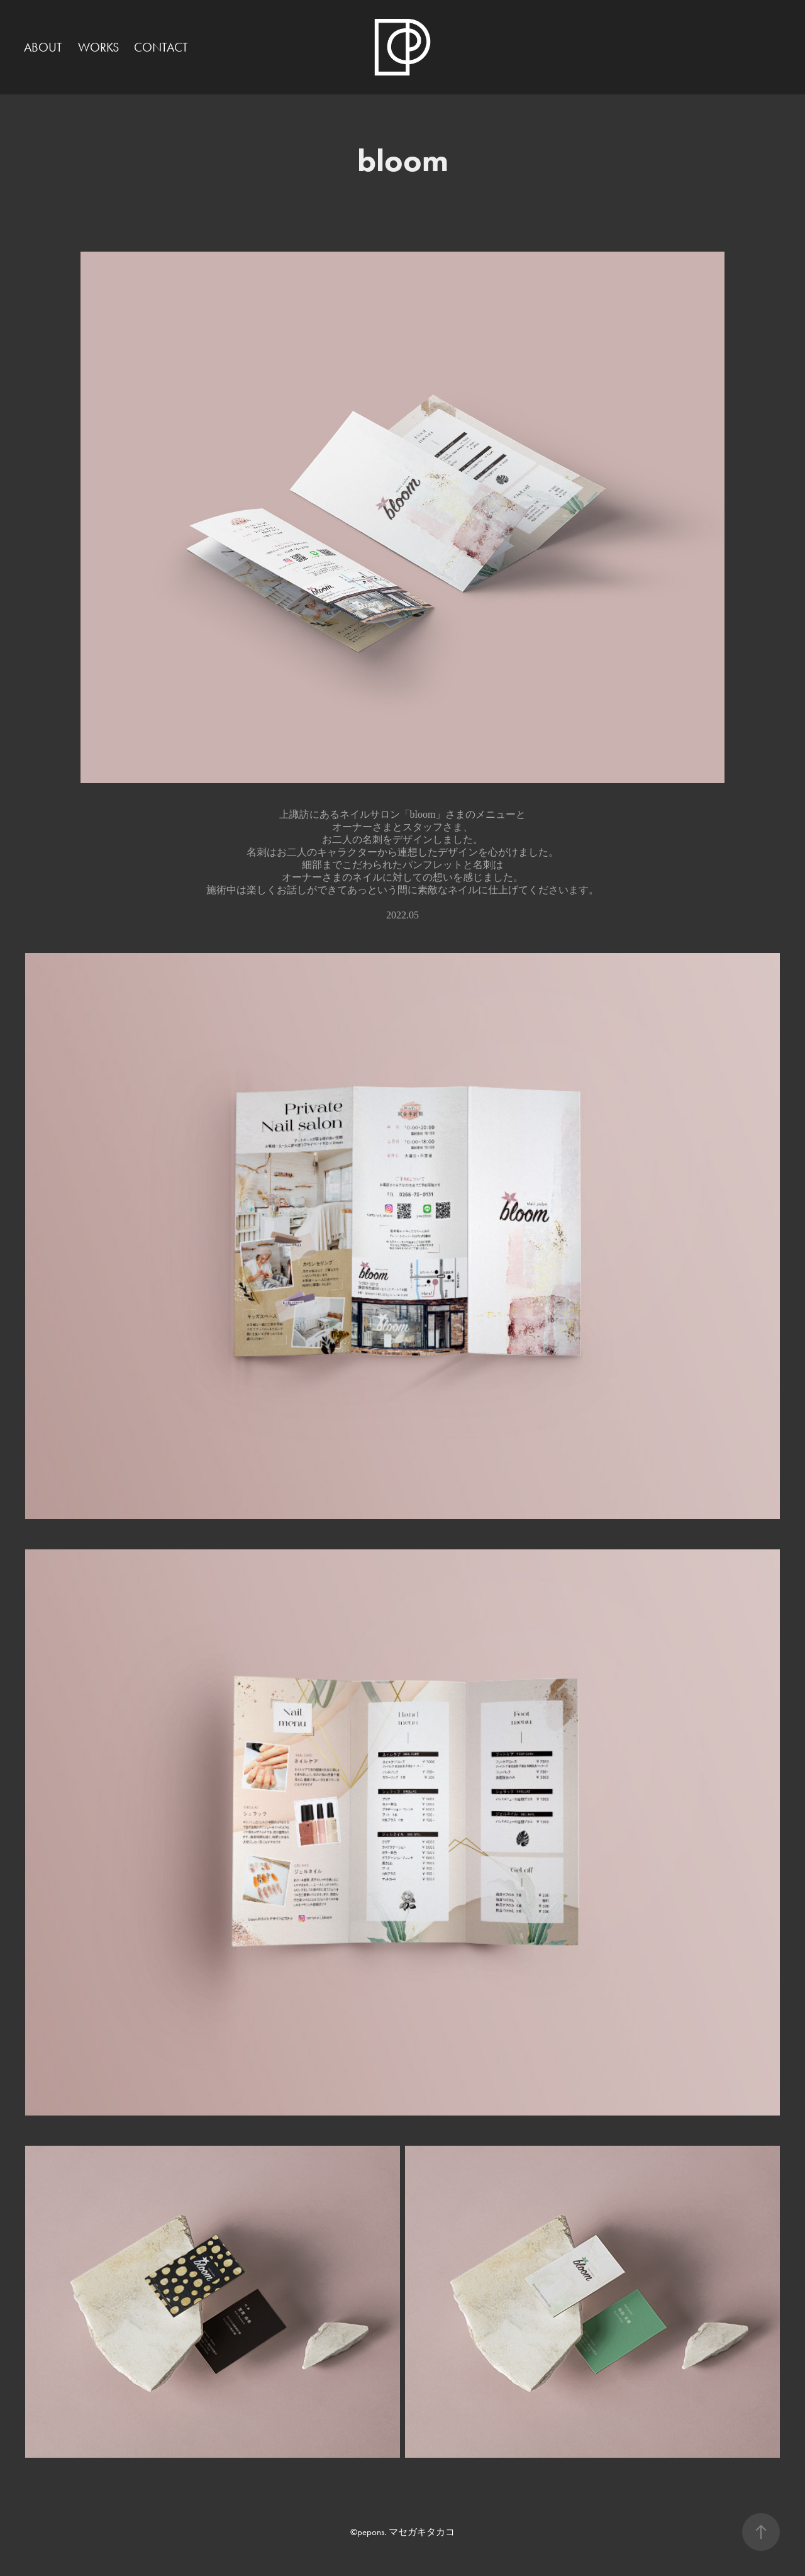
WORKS (98, 47)
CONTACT (161, 47)
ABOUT (43, 47)
